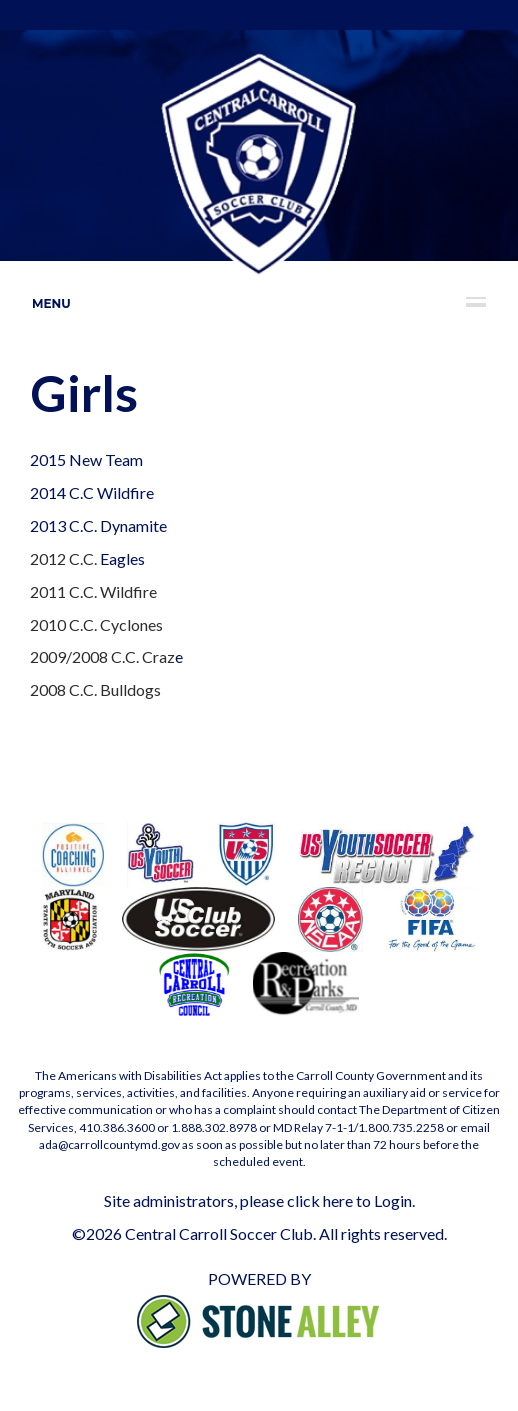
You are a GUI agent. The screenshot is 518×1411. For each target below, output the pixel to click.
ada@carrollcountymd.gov (109, 1144)
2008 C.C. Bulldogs (95, 689)
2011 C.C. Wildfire (95, 591)
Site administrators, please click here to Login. (259, 1200)
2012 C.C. (65, 558)
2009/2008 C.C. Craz (102, 656)
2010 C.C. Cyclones (96, 624)
